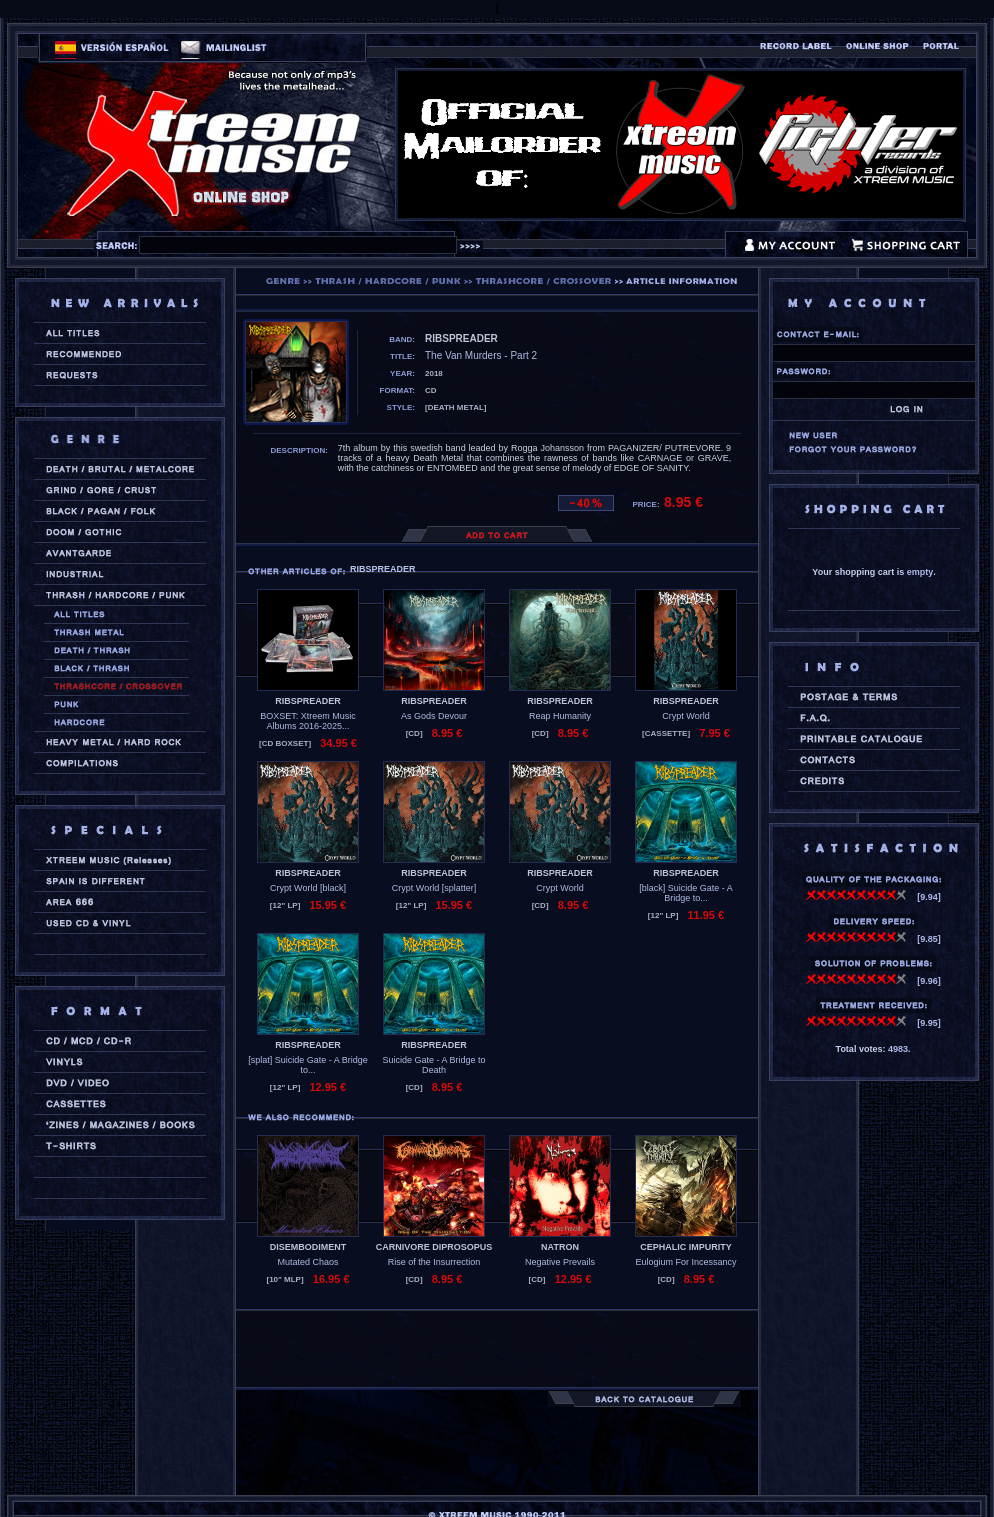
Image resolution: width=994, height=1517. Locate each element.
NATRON (560, 1247)
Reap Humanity (560, 716)
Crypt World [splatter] (434, 888)
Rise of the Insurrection (434, 1262)
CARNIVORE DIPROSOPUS (434, 1247)
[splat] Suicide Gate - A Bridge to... (308, 1065)
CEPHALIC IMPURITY (686, 1247)
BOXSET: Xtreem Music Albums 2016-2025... (308, 721)
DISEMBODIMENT (308, 1247)
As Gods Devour (434, 716)
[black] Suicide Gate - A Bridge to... (686, 893)
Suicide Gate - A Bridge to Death (433, 1065)
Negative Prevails (560, 1262)
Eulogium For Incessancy (685, 1262)
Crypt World (685, 716)
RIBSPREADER (308, 701)
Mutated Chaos (307, 1262)
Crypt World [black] (308, 888)
